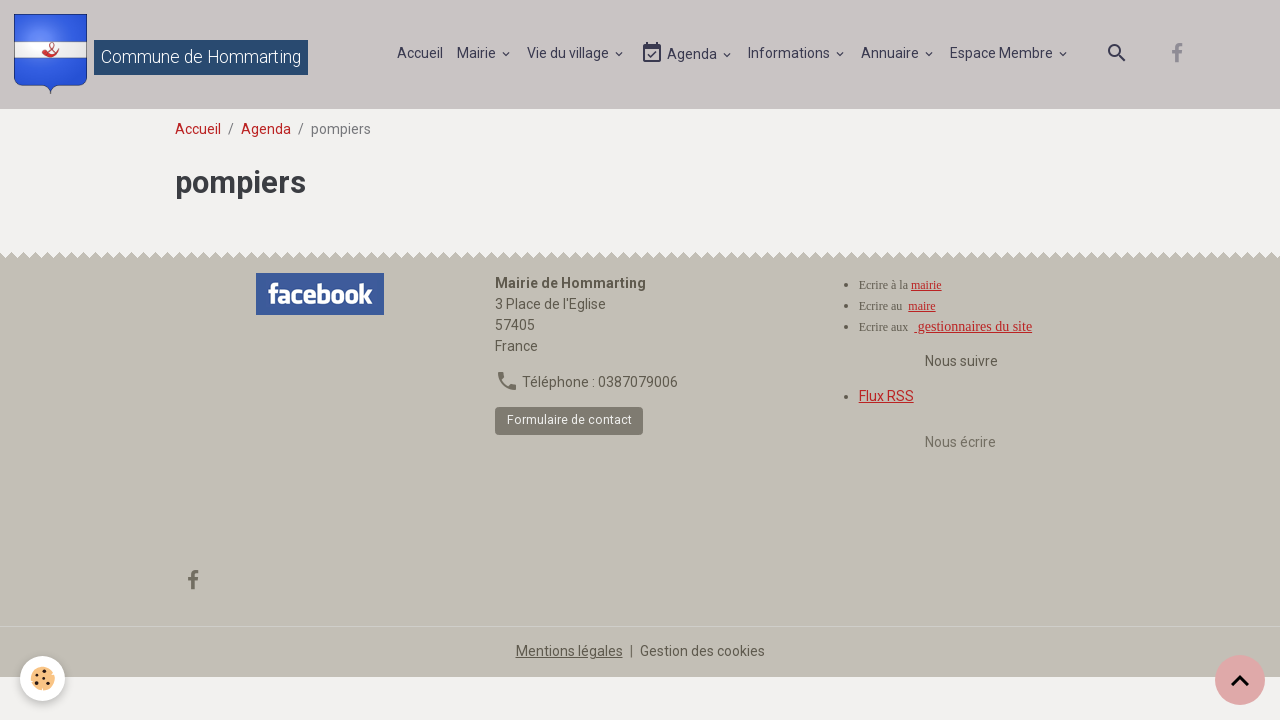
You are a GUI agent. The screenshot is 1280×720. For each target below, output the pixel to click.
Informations (790, 53)
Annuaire (891, 53)
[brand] (161, 54)
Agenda (680, 53)
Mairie (478, 53)
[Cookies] (42, 678)
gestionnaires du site (973, 326)
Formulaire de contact (569, 420)
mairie (926, 285)
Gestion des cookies (702, 651)
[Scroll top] (1240, 680)
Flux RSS (886, 396)
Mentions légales (569, 651)
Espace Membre (1003, 53)
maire (921, 306)
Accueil (420, 53)
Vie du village (569, 53)
